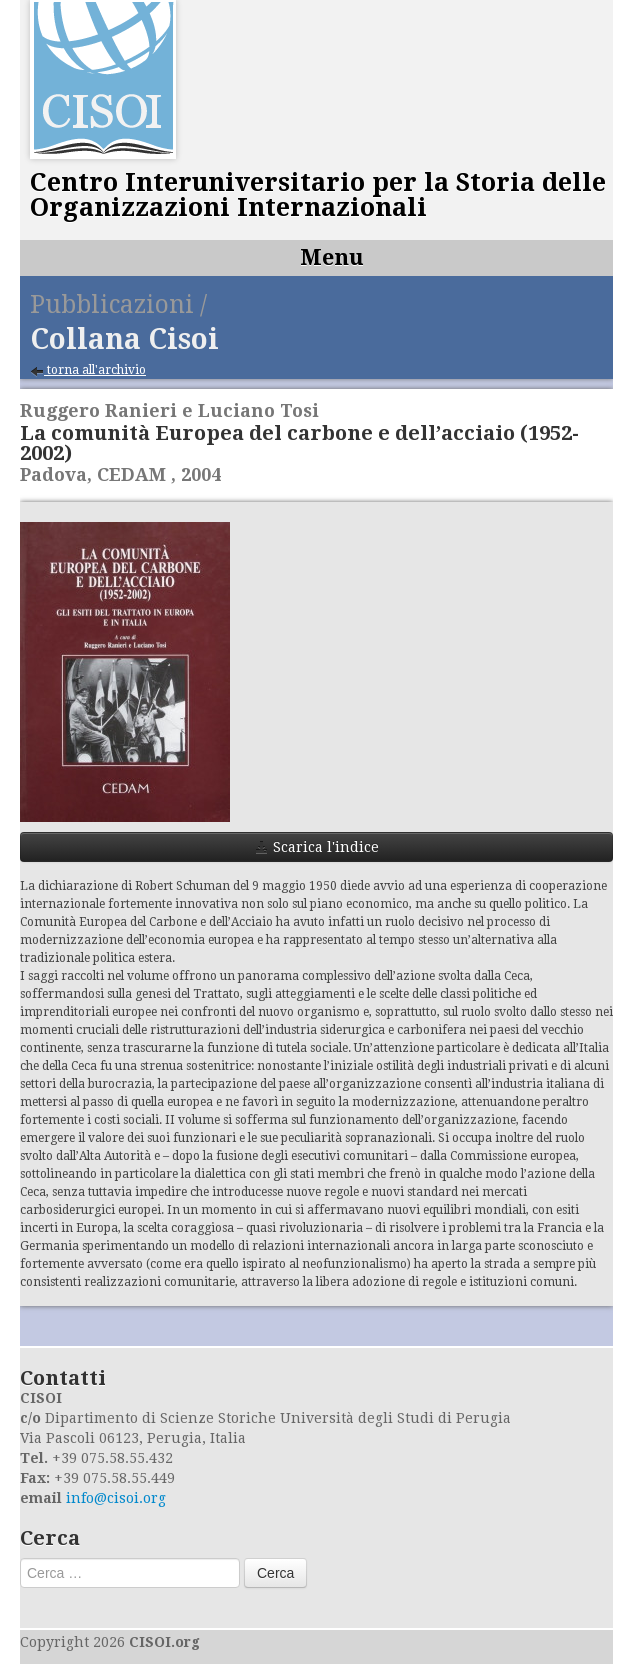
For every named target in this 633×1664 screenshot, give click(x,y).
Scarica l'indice (317, 847)
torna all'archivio (88, 370)
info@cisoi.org (116, 1498)
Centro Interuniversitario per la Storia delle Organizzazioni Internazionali (318, 195)
